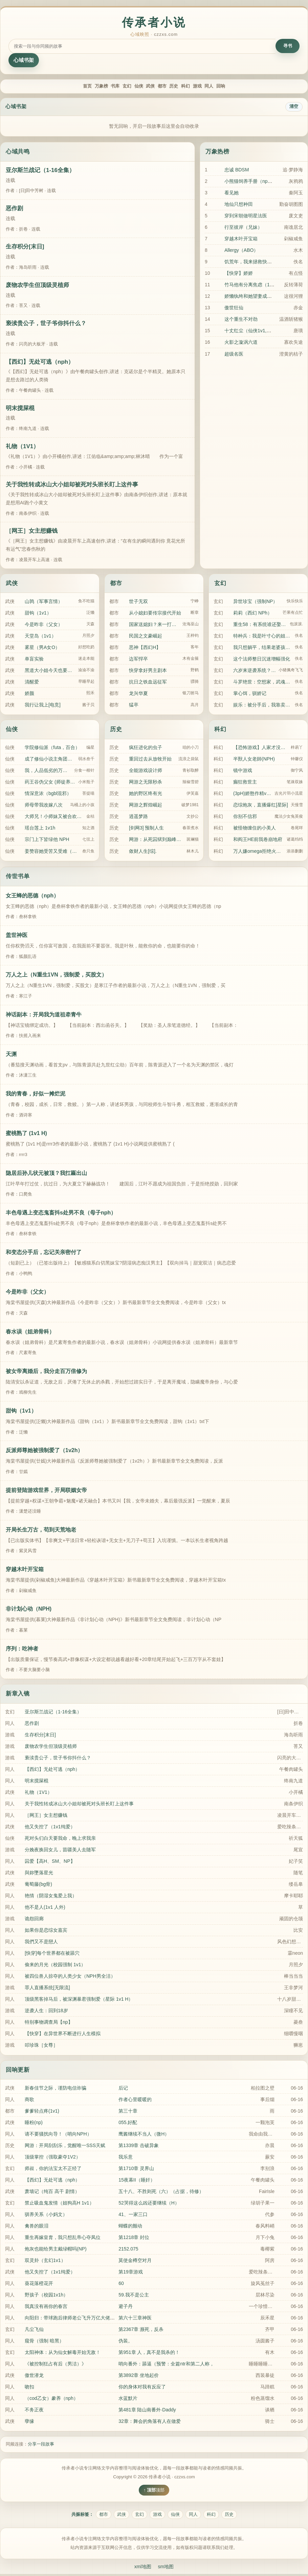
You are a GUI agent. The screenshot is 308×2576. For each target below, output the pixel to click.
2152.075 (128, 2250)
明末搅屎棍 (20, 409)
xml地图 (142, 2568)
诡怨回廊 (34, 1919)
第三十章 (127, 2112)
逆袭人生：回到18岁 (46, 2011)
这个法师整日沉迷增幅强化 (261, 660)
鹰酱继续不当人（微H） (143, 2135)
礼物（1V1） (22, 447)
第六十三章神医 (135, 2318)
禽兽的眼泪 (36, 2227)
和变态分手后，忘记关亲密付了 (44, 1253)
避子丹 (125, 2307)
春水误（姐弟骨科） (30, 1332)
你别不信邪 (245, 817)
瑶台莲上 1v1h (40, 829)
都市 (165, 87)
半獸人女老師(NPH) (254, 760)
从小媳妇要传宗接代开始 (155, 614)
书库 (95, 87)
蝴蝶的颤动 (130, 2227)
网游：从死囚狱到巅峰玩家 (156, 840)
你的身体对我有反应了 (142, 2387)
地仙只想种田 (238, 205)
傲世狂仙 (233, 309)
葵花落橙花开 (39, 2284)
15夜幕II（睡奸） (136, 2181)
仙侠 (130, 87)
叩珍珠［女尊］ (41, 2046)
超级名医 (233, 355)
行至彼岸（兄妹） (243, 228)
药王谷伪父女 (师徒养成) (50, 783)
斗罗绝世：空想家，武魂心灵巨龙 (262, 682)
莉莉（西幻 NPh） (252, 614)
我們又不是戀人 (41, 1942)
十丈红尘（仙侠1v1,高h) (250, 332)
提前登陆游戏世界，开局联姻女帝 (46, 1491)
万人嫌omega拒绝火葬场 (258, 852)
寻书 (287, 45)
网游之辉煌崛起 (145, 806)
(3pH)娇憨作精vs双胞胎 (252, 794)
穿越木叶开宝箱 (241, 240)
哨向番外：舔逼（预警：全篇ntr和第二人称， (166, 2364)
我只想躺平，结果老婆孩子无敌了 (262, 648)
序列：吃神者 (22, 1650)
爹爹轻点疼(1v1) (42, 2112)
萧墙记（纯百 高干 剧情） (52, 2192)
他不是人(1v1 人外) (45, 1908)
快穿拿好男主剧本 (148, 671)
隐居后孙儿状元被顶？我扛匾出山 (46, 1174)
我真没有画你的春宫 (46, 2307)
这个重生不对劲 (241, 320)
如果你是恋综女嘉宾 (46, 1931)
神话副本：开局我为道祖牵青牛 (44, 1015)
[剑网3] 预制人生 (146, 829)
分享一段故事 (41, 2445)
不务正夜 (34, 2410)
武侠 (147, 87)
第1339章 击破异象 (138, 2146)
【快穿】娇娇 (238, 274)
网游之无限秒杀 (145, 783)
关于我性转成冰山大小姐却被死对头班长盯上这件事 (72, 486)
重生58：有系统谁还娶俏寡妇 (260, 625)
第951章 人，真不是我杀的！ (149, 2353)
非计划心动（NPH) (28, 1610)
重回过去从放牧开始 (150, 760)
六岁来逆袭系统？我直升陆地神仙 (254, 671)
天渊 (11, 1055)
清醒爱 (32, 682)
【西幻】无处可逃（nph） (40, 363)
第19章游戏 (130, 2273)
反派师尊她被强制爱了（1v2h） (44, 1451)
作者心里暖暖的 (135, 2100)
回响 (253, 87)
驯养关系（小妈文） (46, 2215)
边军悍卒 (138, 660)
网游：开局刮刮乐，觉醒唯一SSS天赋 (65, 2146)
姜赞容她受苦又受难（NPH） (52, 852)
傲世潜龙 (34, 2376)
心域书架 (24, 60)
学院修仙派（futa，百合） (52, 748)
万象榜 (75, 87)
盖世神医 (16, 936)
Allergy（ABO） (241, 251)
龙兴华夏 (138, 694)
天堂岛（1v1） (40, 637)
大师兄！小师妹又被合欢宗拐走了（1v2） (54, 817)
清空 (294, 107)
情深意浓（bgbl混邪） (48, 794)
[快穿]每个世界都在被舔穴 (52, 1954)
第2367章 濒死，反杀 (140, 2330)
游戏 (218, 87)
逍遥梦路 (138, 817)
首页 (55, 87)
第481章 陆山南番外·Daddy (147, 2410)
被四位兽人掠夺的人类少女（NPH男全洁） (70, 1977)
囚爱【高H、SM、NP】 (50, 1862)
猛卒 (133, 706)
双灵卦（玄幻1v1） (45, 2261)
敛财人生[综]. (143, 852)
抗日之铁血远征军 (148, 682)
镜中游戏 (242, 771)
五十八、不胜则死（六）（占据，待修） (161, 2192)
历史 (183, 87)
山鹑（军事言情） (44, 602)
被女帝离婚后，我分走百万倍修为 (46, 1372)
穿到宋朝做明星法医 (245, 217)
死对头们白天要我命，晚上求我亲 (60, 1839)
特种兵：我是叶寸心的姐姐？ (262, 637)
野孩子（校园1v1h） (46, 2295)
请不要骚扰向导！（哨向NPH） (58, 2135)
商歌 (29, 2100)
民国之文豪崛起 (145, 637)
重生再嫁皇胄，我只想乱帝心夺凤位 (63, 2238)
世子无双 (138, 602)
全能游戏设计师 (145, 771)
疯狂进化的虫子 (145, 748)
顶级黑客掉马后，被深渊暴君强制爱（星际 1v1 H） (79, 2000)
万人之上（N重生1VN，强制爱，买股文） (56, 976)
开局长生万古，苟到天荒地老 (41, 1531)
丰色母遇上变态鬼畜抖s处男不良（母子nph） (61, 1214)
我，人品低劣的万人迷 (48, 771)
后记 (123, 2089)
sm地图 (166, 2568)
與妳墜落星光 (39, 1873)
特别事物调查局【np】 (49, 2023)
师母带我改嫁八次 (44, 806)
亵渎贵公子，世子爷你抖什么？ (46, 324)
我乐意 (125, 2158)
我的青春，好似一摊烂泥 (35, 1095)
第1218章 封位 (133, 2238)
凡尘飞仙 (34, 2330)
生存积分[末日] (25, 248)
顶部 (160, 2491)
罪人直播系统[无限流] (47, 1988)
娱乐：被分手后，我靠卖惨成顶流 (262, 706)
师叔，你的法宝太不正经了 (53, 2169)
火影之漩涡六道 (241, 343)
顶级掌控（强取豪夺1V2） (53, 2158)
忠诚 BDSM (236, 171)
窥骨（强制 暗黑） (44, 2341)
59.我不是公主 (133, 2295)
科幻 (200, 87)
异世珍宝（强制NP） (255, 602)
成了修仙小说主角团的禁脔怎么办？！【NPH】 (50, 760)
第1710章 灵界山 (136, 2169)
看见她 (231, 194)
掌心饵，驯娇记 (249, 694)
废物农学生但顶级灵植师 (37, 286)
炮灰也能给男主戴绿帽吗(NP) (56, 2250)
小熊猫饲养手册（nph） (249, 182)
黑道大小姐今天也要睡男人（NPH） (50, 671)
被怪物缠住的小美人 (254, 829)
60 (121, 2284)
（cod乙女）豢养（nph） (51, 2399)
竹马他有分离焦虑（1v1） (252, 286)
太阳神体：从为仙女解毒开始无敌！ (63, 2353)
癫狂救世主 (245, 783)
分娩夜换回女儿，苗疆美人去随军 (60, 1850)
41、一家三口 (133, 2215)
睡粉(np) (34, 2123)
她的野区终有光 (145, 794)
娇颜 (29, 694)
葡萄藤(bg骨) (38, 1885)
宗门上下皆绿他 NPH (47, 840)
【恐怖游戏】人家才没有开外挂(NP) (260, 748)
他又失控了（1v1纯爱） (50, 1827)
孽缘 (29, 2422)
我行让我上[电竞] (43, 706)
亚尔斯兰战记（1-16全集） (40, 171)
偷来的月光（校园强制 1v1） (55, 1965)
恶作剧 (14, 210)
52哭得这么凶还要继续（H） (148, 2204)
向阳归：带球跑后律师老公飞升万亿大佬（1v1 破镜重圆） (86, 2318)
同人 (235, 87)
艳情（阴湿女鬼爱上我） (51, 1896)
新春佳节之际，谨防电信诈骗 (55, 2089)
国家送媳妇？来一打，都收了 (154, 625)
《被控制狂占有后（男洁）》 (55, 2364)
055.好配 (127, 2123)
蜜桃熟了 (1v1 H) (26, 1134)
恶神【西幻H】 (145, 648)
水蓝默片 (127, 2399)
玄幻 (112, 87)
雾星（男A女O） (42, 648)
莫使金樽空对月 (135, 2261)
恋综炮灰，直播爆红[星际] (260, 806)
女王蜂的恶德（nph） (32, 896)
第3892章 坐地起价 (138, 2376)
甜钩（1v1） (38, 614)
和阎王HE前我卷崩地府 (257, 840)
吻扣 (29, 2387)
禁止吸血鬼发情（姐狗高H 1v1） (59, 2204)
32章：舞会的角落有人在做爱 (149, 2422)
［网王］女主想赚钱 (32, 532)
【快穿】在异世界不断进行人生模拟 (63, 2034)
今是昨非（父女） (44, 625)
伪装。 (125, 2341)
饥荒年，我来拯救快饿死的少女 (257, 263)
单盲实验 (34, 660)
